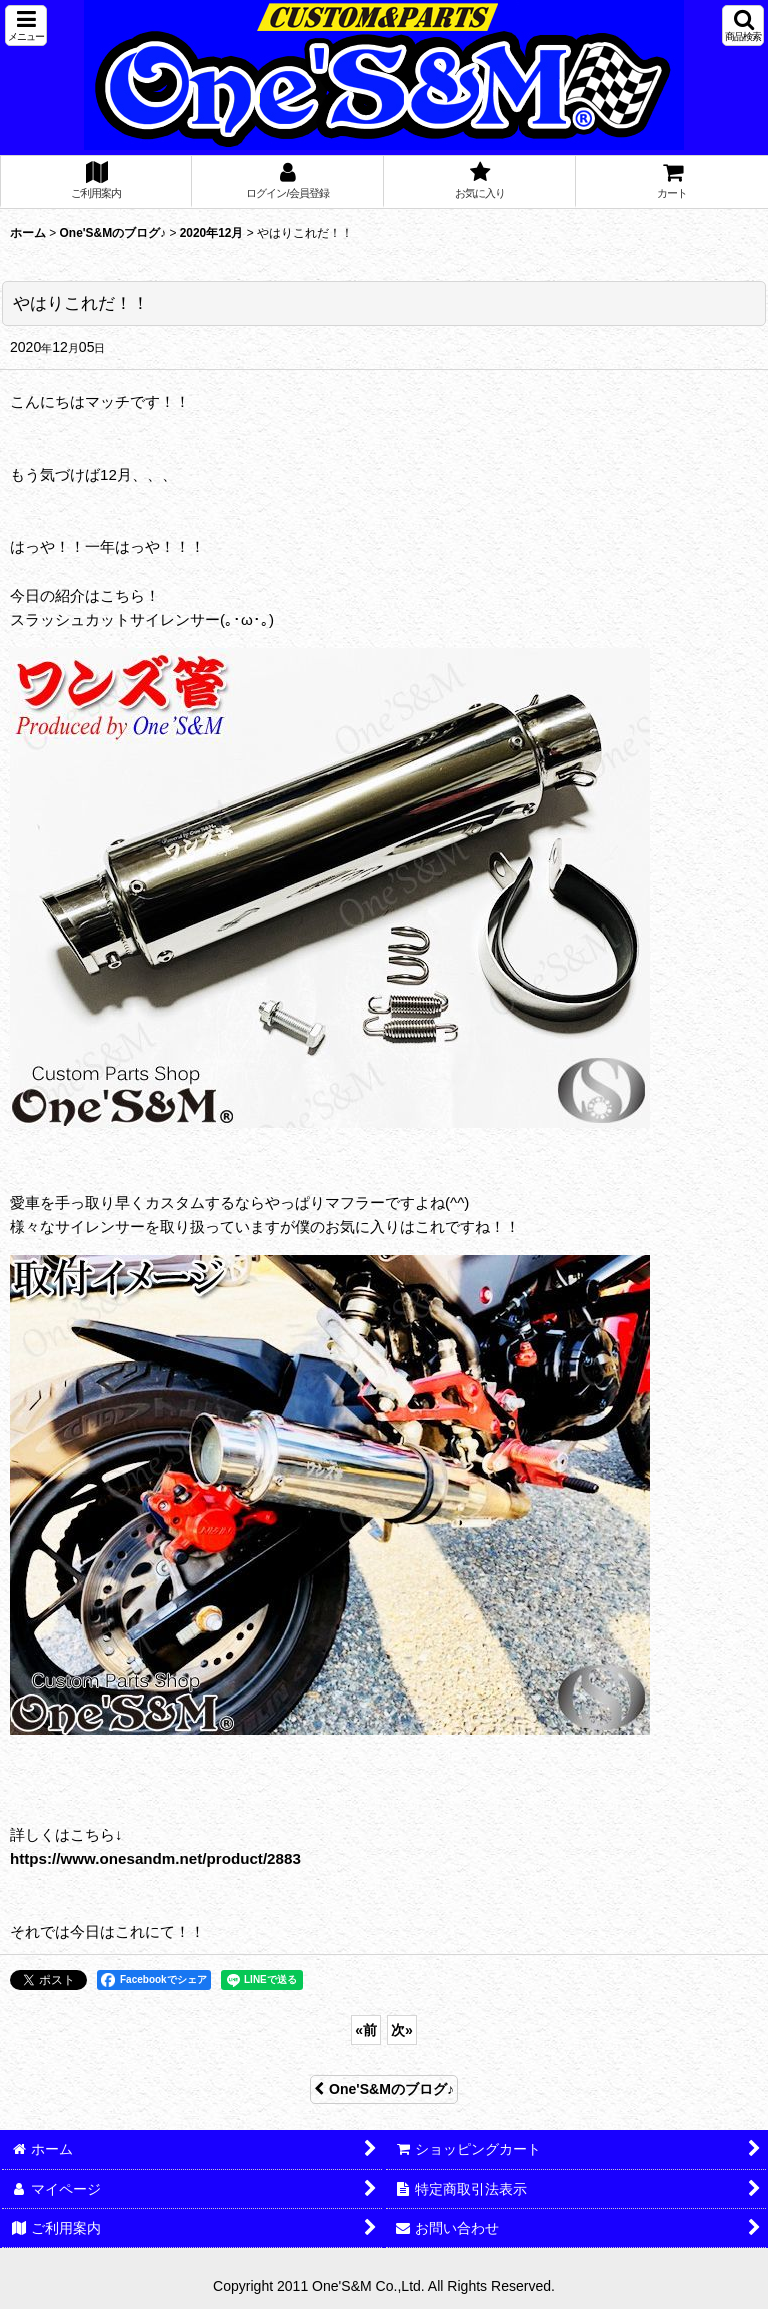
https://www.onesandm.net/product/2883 (155, 1858)
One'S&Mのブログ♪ (384, 2089)
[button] (26, 25)
